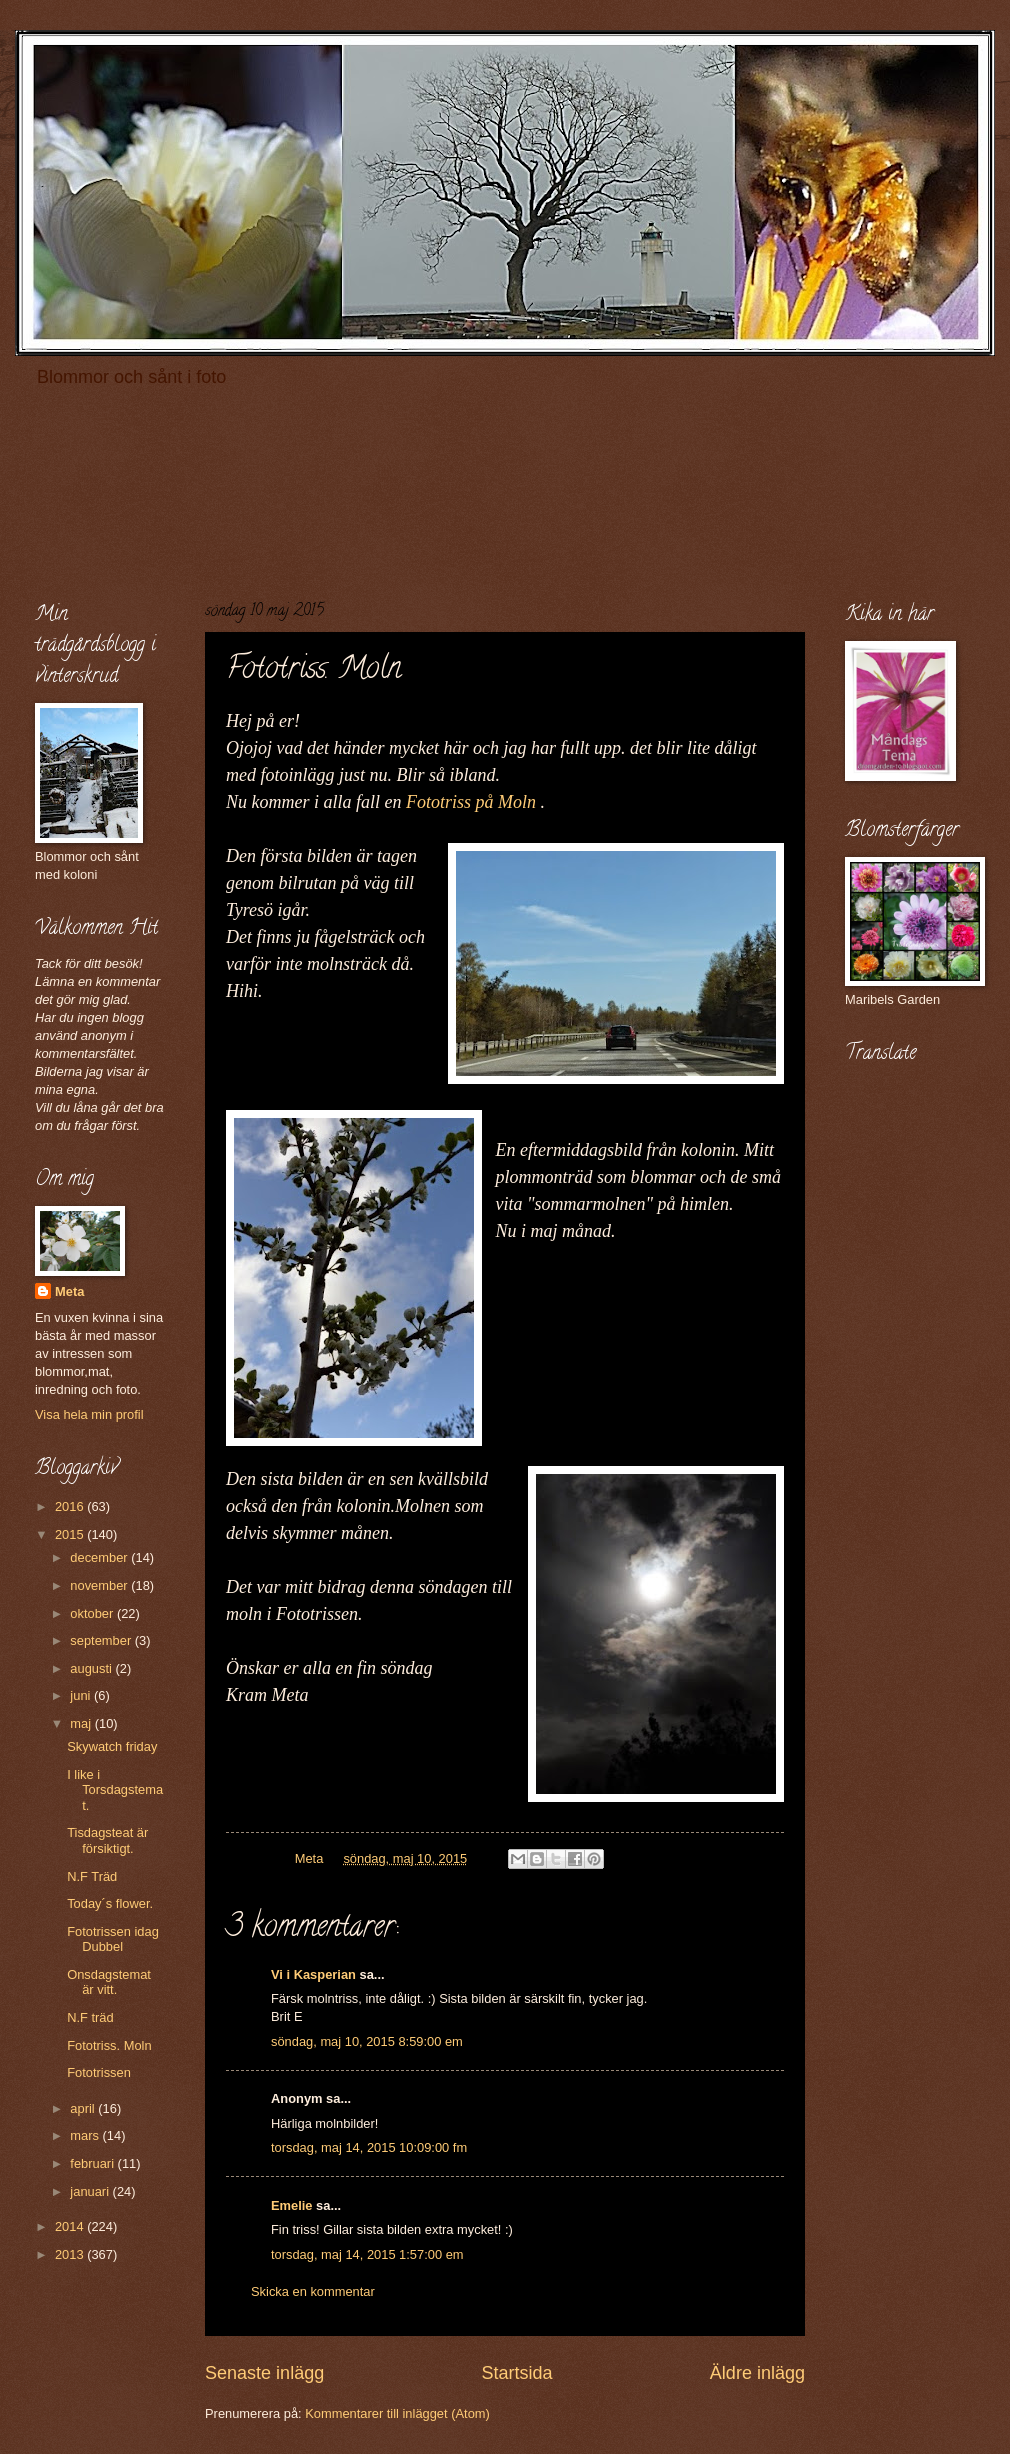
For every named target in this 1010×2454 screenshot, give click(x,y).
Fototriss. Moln (109, 2045)
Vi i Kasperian (313, 1974)
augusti (92, 1668)
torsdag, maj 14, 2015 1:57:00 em (367, 2254)
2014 (71, 2226)
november (100, 1585)
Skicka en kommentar (313, 2291)
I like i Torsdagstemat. (115, 1790)
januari (91, 2191)
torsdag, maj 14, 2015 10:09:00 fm (369, 2147)
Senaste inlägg (264, 2373)
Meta (69, 1291)
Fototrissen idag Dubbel (113, 1939)
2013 (71, 2254)
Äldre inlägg (757, 2373)
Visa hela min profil (89, 1414)
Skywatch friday (112, 1746)
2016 (71, 1506)
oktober (93, 1613)
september (102, 1640)
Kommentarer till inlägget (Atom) (397, 2413)
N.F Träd (92, 1876)
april (84, 2108)
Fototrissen (99, 2072)
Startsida (516, 2373)
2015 (71, 1534)
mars (86, 2135)
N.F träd (90, 2017)
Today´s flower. (110, 1903)
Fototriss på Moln (471, 802)
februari (93, 2163)
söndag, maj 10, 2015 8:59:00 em (367, 2041)
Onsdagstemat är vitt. (109, 1982)
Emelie (292, 2205)
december (100, 1557)
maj (82, 1723)
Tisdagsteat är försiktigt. (107, 1840)
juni (82, 1695)
